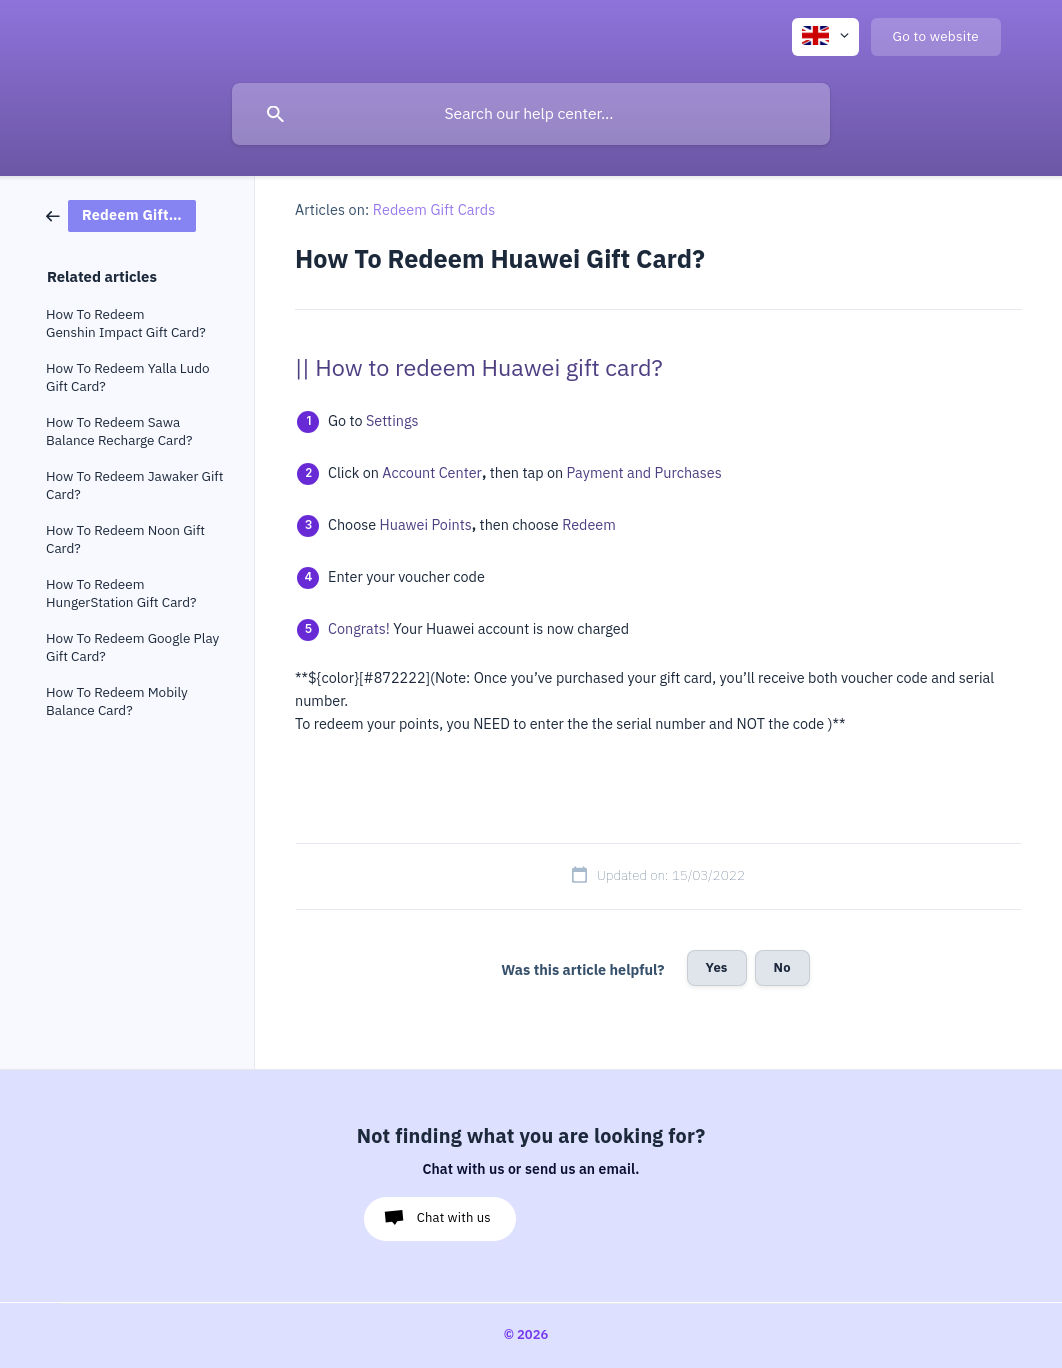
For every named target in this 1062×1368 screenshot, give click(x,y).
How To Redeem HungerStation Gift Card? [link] (121, 593)
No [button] (782, 967)
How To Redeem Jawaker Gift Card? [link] (134, 485)
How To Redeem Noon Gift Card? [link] (125, 539)
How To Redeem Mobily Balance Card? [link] (117, 701)
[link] (121, 214)
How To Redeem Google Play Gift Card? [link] (132, 647)
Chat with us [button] (454, 1217)
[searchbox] (531, 114)
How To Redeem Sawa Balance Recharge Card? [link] (119, 431)
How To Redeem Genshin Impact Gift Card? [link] (126, 323)
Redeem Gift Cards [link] (434, 210)
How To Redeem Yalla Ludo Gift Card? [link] (128, 377)
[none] (825, 37)
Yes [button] (717, 967)
